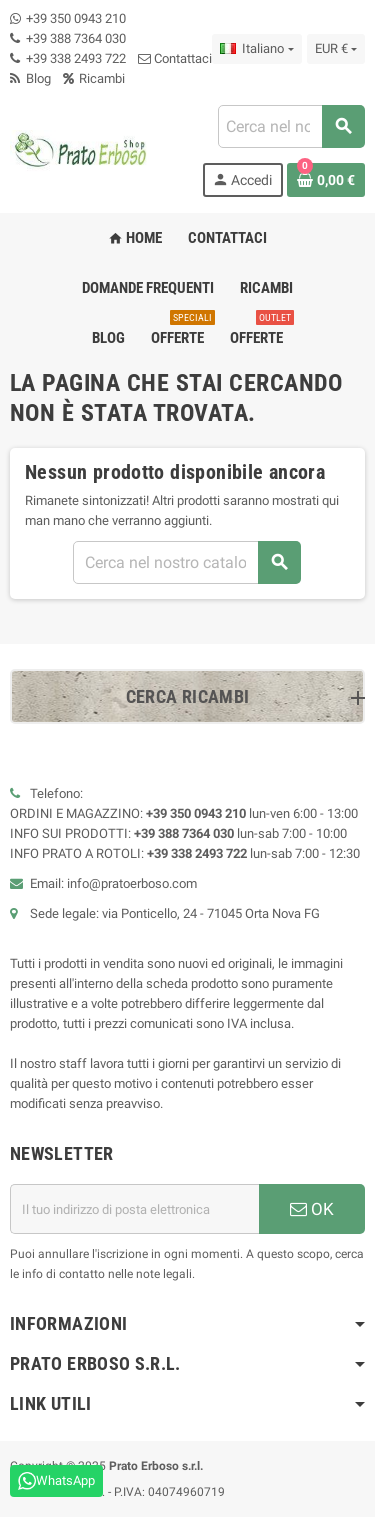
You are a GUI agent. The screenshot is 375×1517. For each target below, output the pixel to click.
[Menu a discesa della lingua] (256, 49)
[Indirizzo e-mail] (134, 1209)
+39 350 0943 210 (76, 18)
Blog (30, 78)
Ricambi (94, 78)
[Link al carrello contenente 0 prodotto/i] (326, 180)
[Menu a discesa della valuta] (336, 49)
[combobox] (291, 126)
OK (312, 1209)
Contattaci (175, 58)
